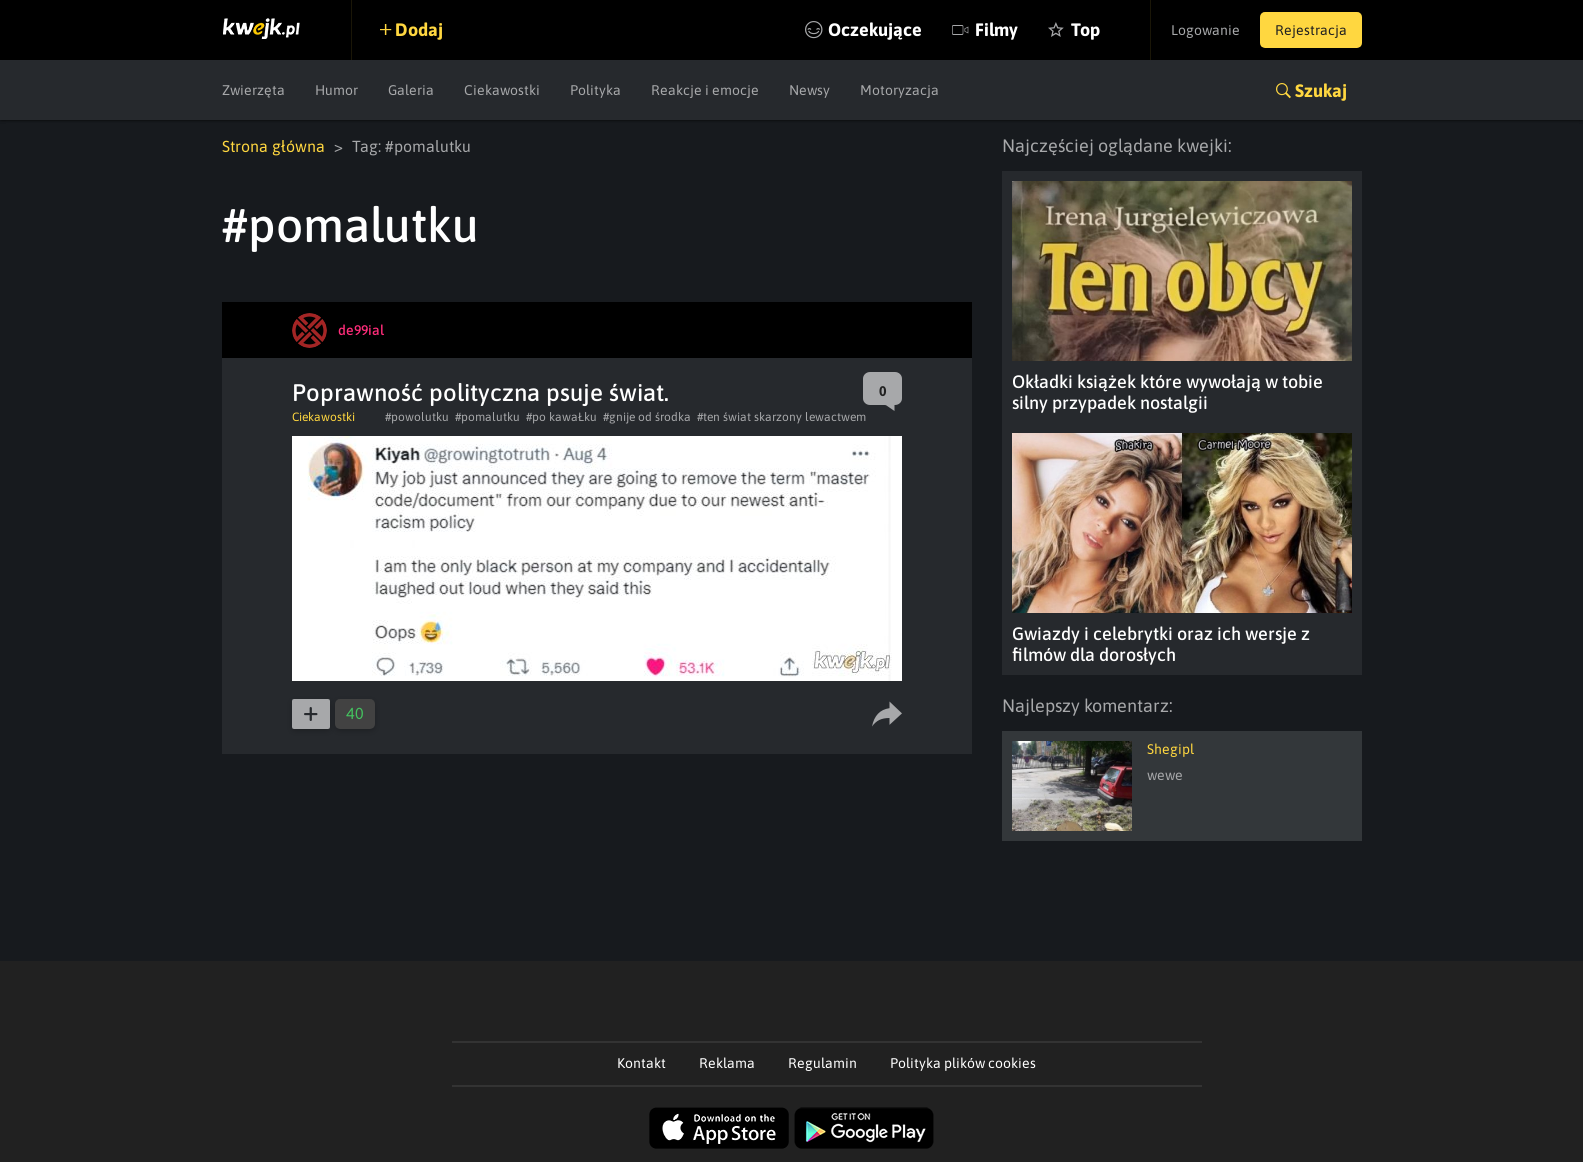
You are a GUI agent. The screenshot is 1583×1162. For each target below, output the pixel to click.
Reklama (727, 1063)
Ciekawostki (502, 90)
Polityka (595, 90)
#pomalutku (487, 417)
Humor (336, 90)
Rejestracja (1311, 30)
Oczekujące (875, 29)
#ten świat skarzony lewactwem (781, 417)
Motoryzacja (899, 90)
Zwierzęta (253, 90)
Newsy (809, 90)
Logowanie (1205, 30)
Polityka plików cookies (963, 1063)
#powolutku (417, 417)
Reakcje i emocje (705, 90)
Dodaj (419, 29)
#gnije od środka (647, 417)
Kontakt (641, 1063)
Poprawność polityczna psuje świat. (480, 392)
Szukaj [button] (1321, 90)
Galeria (411, 90)
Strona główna (273, 146)
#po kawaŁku (561, 417)
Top (1085, 29)
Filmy (996, 29)
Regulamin (822, 1063)
